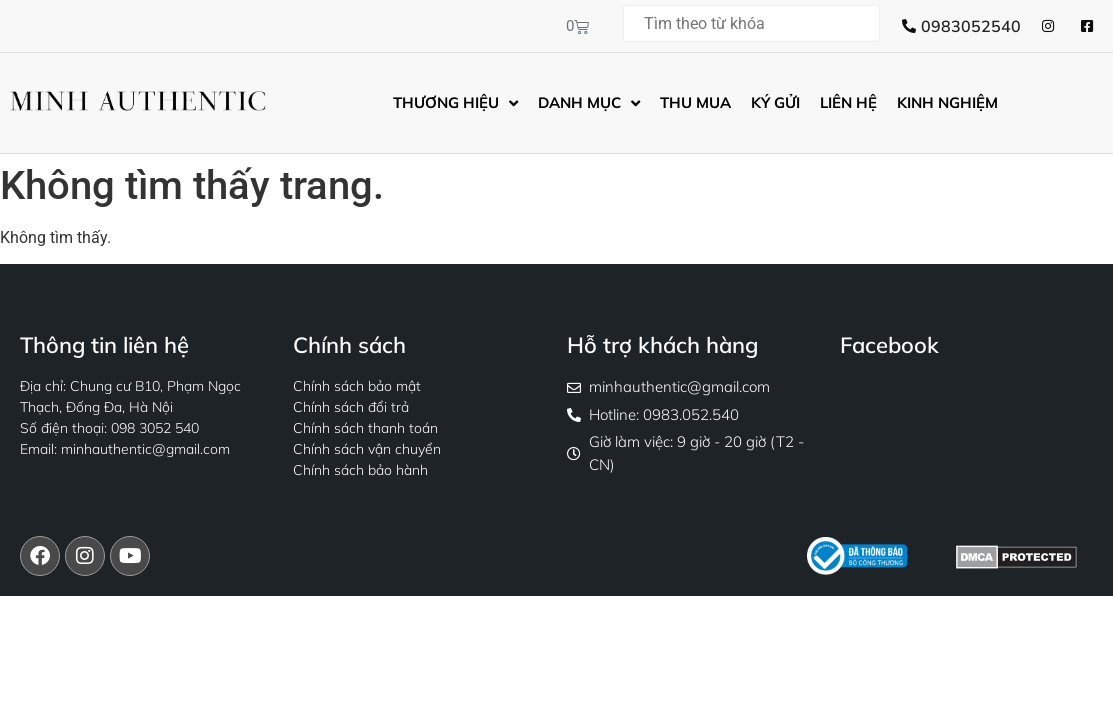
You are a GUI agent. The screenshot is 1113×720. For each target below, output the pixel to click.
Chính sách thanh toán (365, 428)
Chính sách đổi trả (351, 407)
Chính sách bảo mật (357, 386)
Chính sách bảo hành (360, 470)
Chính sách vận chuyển (367, 449)
